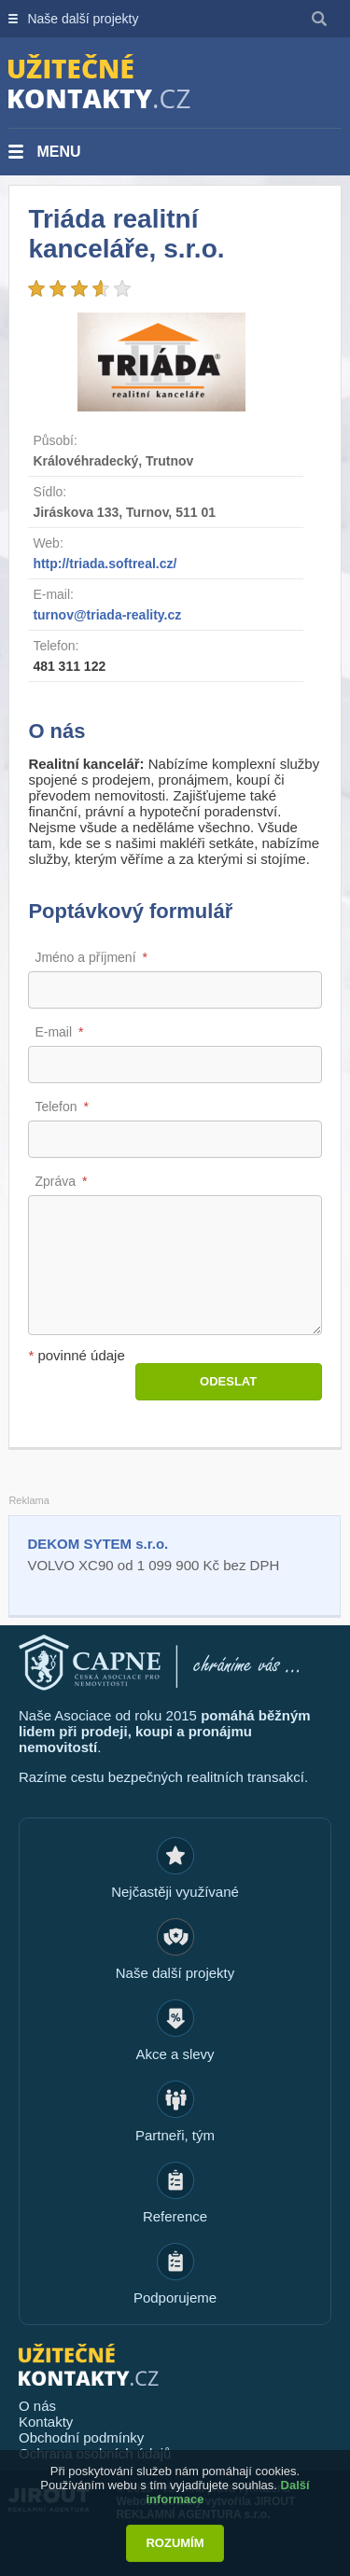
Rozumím (174, 2543)
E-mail (53, 1031)
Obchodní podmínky (81, 2437)
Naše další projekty (82, 18)
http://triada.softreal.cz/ (104, 563)
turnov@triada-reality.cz (107, 614)
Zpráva (55, 1181)
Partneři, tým (175, 2135)
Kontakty (46, 2422)
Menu (58, 152)
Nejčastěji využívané (175, 1892)
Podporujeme (175, 2297)
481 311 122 (69, 666)
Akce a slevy (174, 2054)
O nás (37, 2406)
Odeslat (228, 1381)
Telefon (56, 1106)
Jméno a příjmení (85, 957)
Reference (175, 2216)
